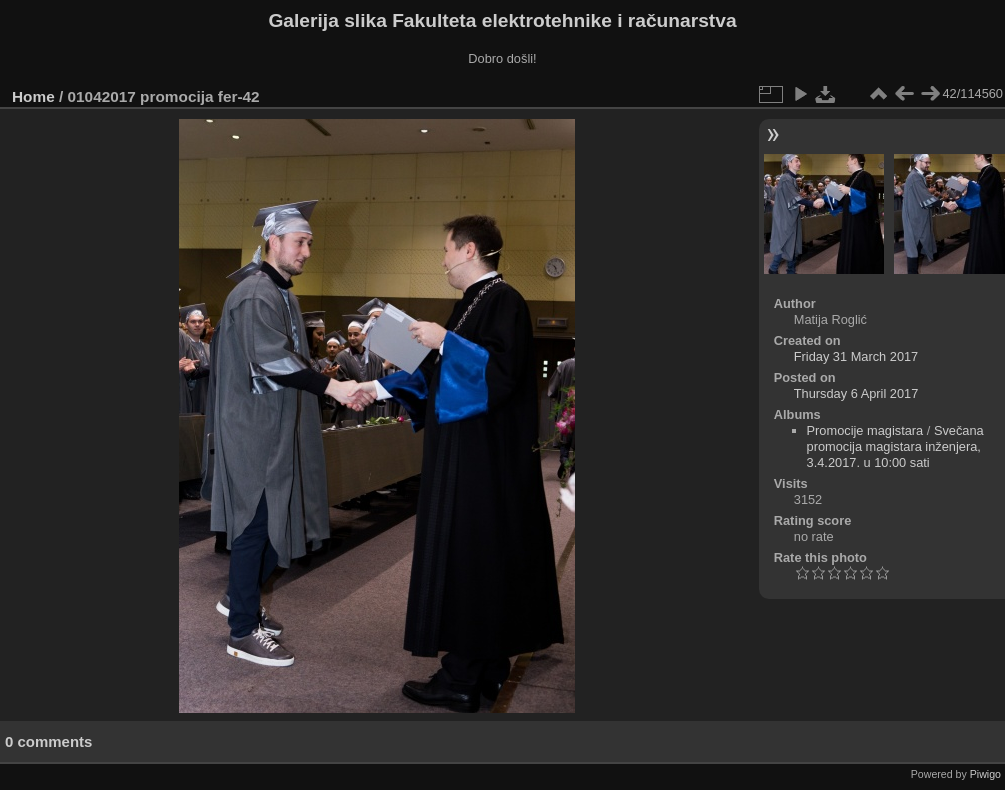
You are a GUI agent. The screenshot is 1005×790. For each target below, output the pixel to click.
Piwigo (985, 774)
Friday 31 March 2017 (856, 356)
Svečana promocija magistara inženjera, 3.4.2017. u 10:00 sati (895, 446)
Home (33, 96)
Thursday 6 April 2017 (856, 393)
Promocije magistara (865, 430)
